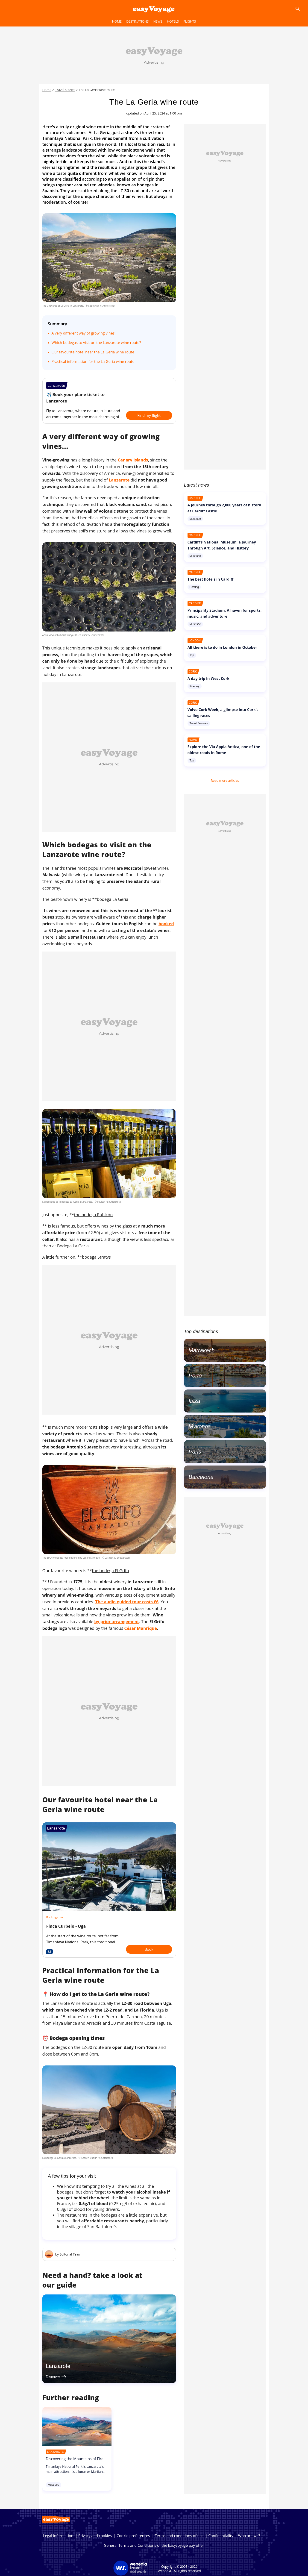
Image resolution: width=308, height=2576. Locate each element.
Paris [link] (195, 1451)
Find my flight (149, 415)
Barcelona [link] (201, 1477)
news (157, 21)
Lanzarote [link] (58, 2366)
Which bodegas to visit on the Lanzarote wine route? (96, 342)
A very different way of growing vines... (84, 333)
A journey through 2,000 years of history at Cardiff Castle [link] (224, 508)
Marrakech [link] (202, 1350)
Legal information (58, 2535)
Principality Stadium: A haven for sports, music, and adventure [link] (225, 613)
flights (189, 21)
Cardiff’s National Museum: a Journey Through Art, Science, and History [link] (222, 545)
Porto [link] (195, 1375)
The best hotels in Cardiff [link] (211, 579)
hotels (173, 21)
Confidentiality (220, 2535)
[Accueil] (154, 9)
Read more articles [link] (225, 780)
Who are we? (249, 2535)
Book (149, 1949)
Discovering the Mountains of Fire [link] (74, 2458)
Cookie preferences (133, 2535)
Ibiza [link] (194, 1401)
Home (47, 90)
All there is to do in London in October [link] (222, 647)
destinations (137, 21)
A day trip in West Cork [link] (208, 678)
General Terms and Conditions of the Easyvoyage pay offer (154, 2545)
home (117, 21)
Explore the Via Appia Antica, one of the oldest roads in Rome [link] (224, 749)
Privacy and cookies (95, 2535)
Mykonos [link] (200, 1426)
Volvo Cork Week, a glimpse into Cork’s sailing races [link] (223, 712)
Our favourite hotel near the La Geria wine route (93, 352)
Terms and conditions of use (179, 2535)
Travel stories (65, 90)
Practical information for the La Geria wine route (93, 361)
